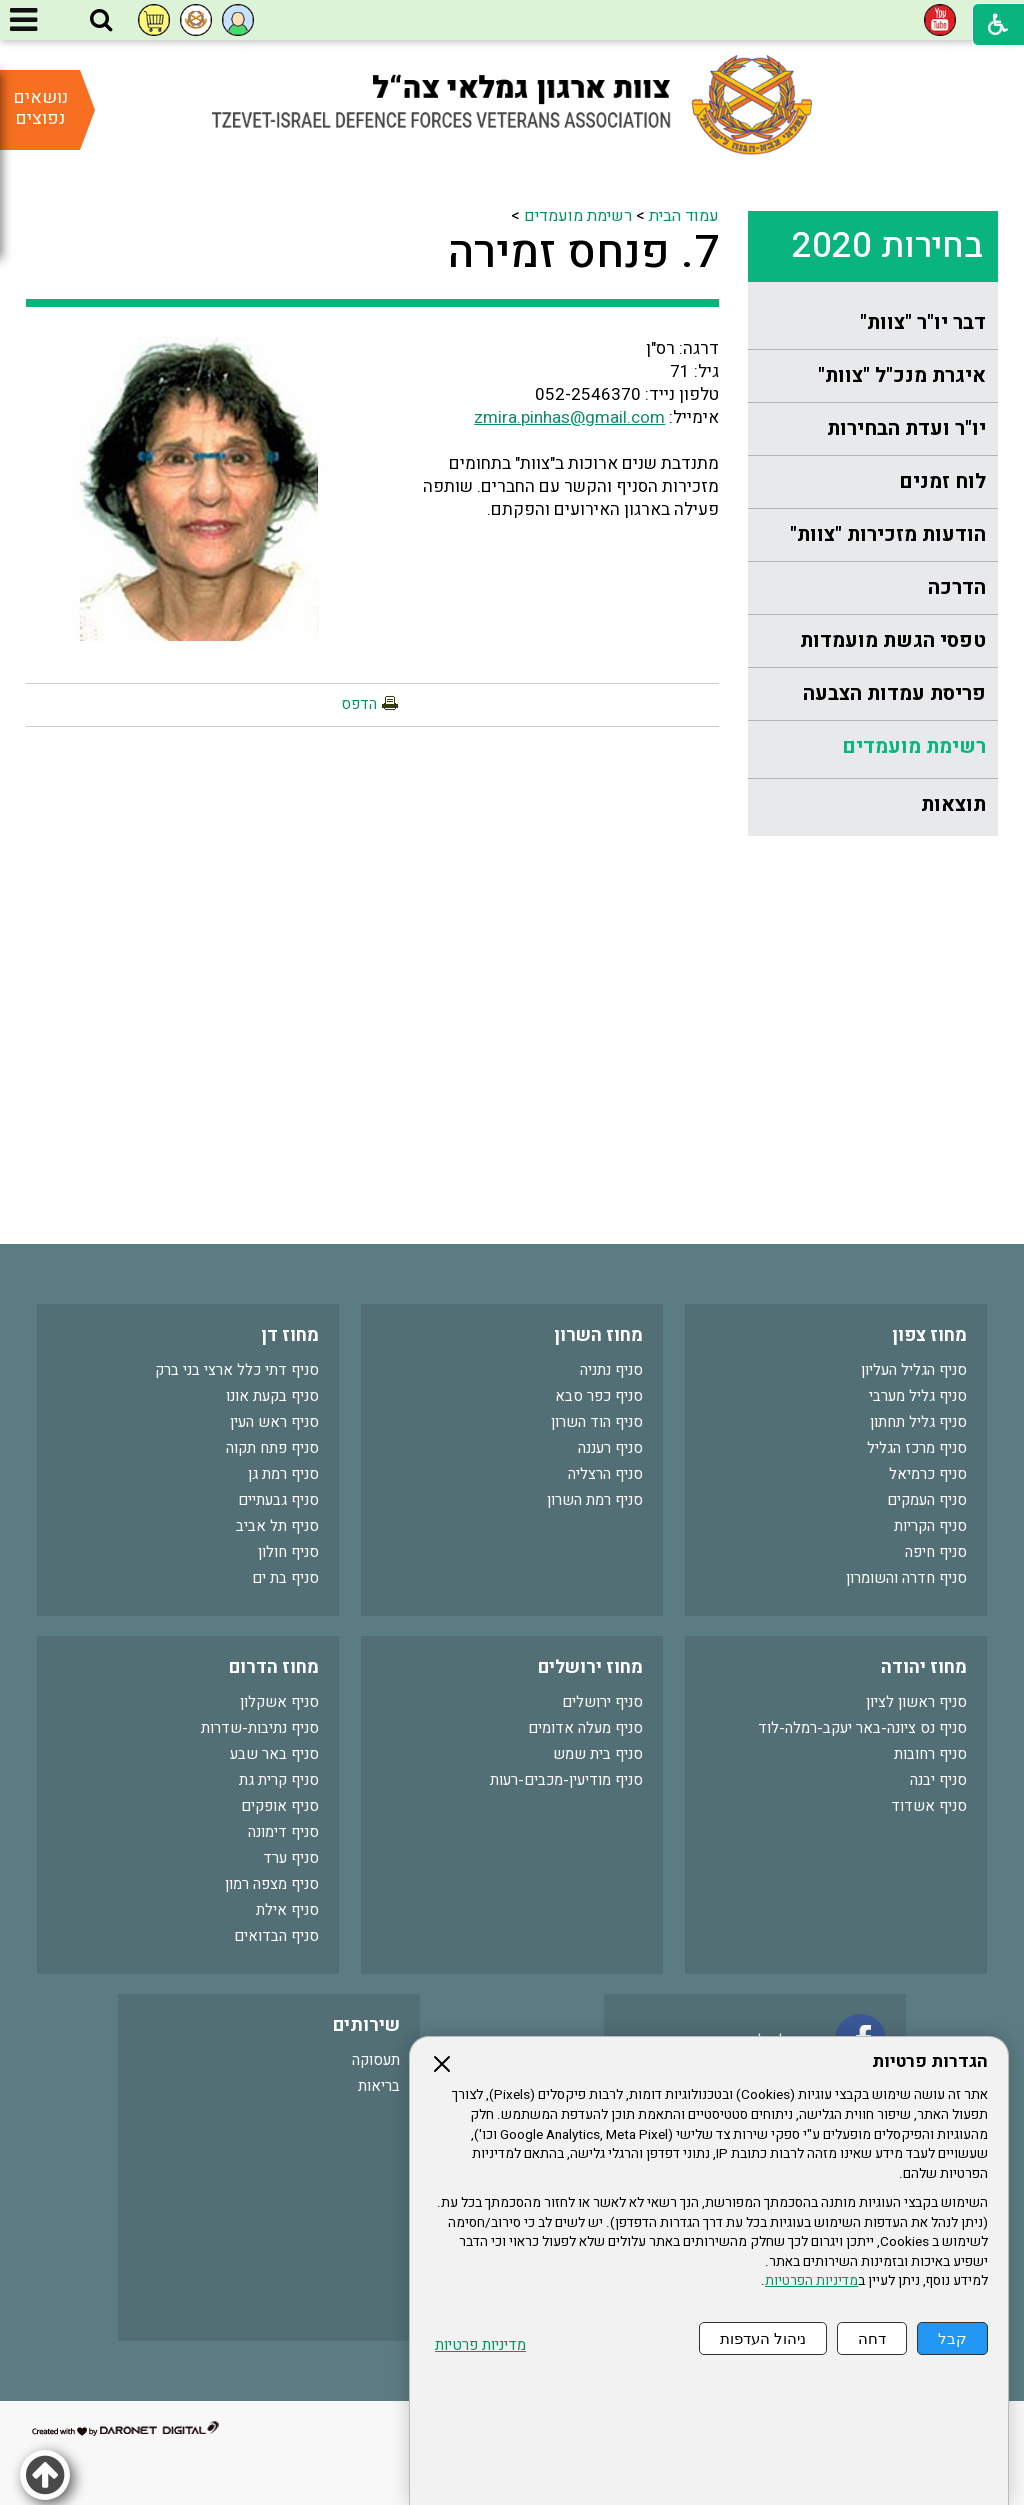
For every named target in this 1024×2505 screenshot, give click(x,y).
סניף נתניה (611, 1370)
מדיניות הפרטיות (811, 2281)
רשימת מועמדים (914, 746)
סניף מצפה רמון (272, 1884)
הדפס (359, 704)
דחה (872, 2338)
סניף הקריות (930, 1526)
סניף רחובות (930, 1754)
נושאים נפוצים (40, 108)
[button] (101, 21)
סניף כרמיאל (928, 1474)
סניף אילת (287, 1910)
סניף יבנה (938, 1780)
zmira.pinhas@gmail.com (569, 417)
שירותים (366, 2025)
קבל (952, 2338)
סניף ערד (291, 1858)
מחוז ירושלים (590, 1667)
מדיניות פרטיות (480, 2345)
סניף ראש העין (274, 1422)
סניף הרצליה (605, 1474)
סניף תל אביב (277, 1526)
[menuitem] (873, 323)
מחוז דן (290, 1335)
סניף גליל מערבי (918, 1396)
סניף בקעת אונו (272, 1396)
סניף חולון (288, 1552)
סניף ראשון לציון (916, 1702)
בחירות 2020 (887, 246)
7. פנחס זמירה (583, 253)
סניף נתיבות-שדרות (260, 1728)
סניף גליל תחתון (918, 1422)
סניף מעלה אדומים (585, 1728)
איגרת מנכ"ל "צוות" (902, 375)
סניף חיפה (936, 1552)
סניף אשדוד (929, 1806)
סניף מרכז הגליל (917, 1448)
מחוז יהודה (924, 1667)
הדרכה (957, 587)
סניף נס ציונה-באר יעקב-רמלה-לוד (862, 1728)
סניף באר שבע (274, 1754)
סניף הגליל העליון (914, 1370)
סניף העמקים (927, 1500)
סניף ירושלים (602, 1702)
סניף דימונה (283, 1832)
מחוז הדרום (274, 1667)
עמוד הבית (684, 216)
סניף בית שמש (598, 1754)
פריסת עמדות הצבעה (894, 693)
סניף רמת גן (283, 1474)
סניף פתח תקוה (272, 1448)
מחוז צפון (929, 1335)
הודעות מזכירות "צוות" (888, 534)
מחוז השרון (598, 1335)
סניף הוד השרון (597, 1422)
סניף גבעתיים (278, 1500)
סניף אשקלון (279, 1702)
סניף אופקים (280, 1806)
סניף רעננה (610, 1448)
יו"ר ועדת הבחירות (906, 428)
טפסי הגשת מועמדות (893, 640)
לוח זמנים (942, 481)
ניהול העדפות (763, 2338)
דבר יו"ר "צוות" (923, 322)
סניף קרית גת (279, 1780)
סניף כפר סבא (599, 1396)
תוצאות (953, 804)
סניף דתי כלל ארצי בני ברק (237, 1370)
